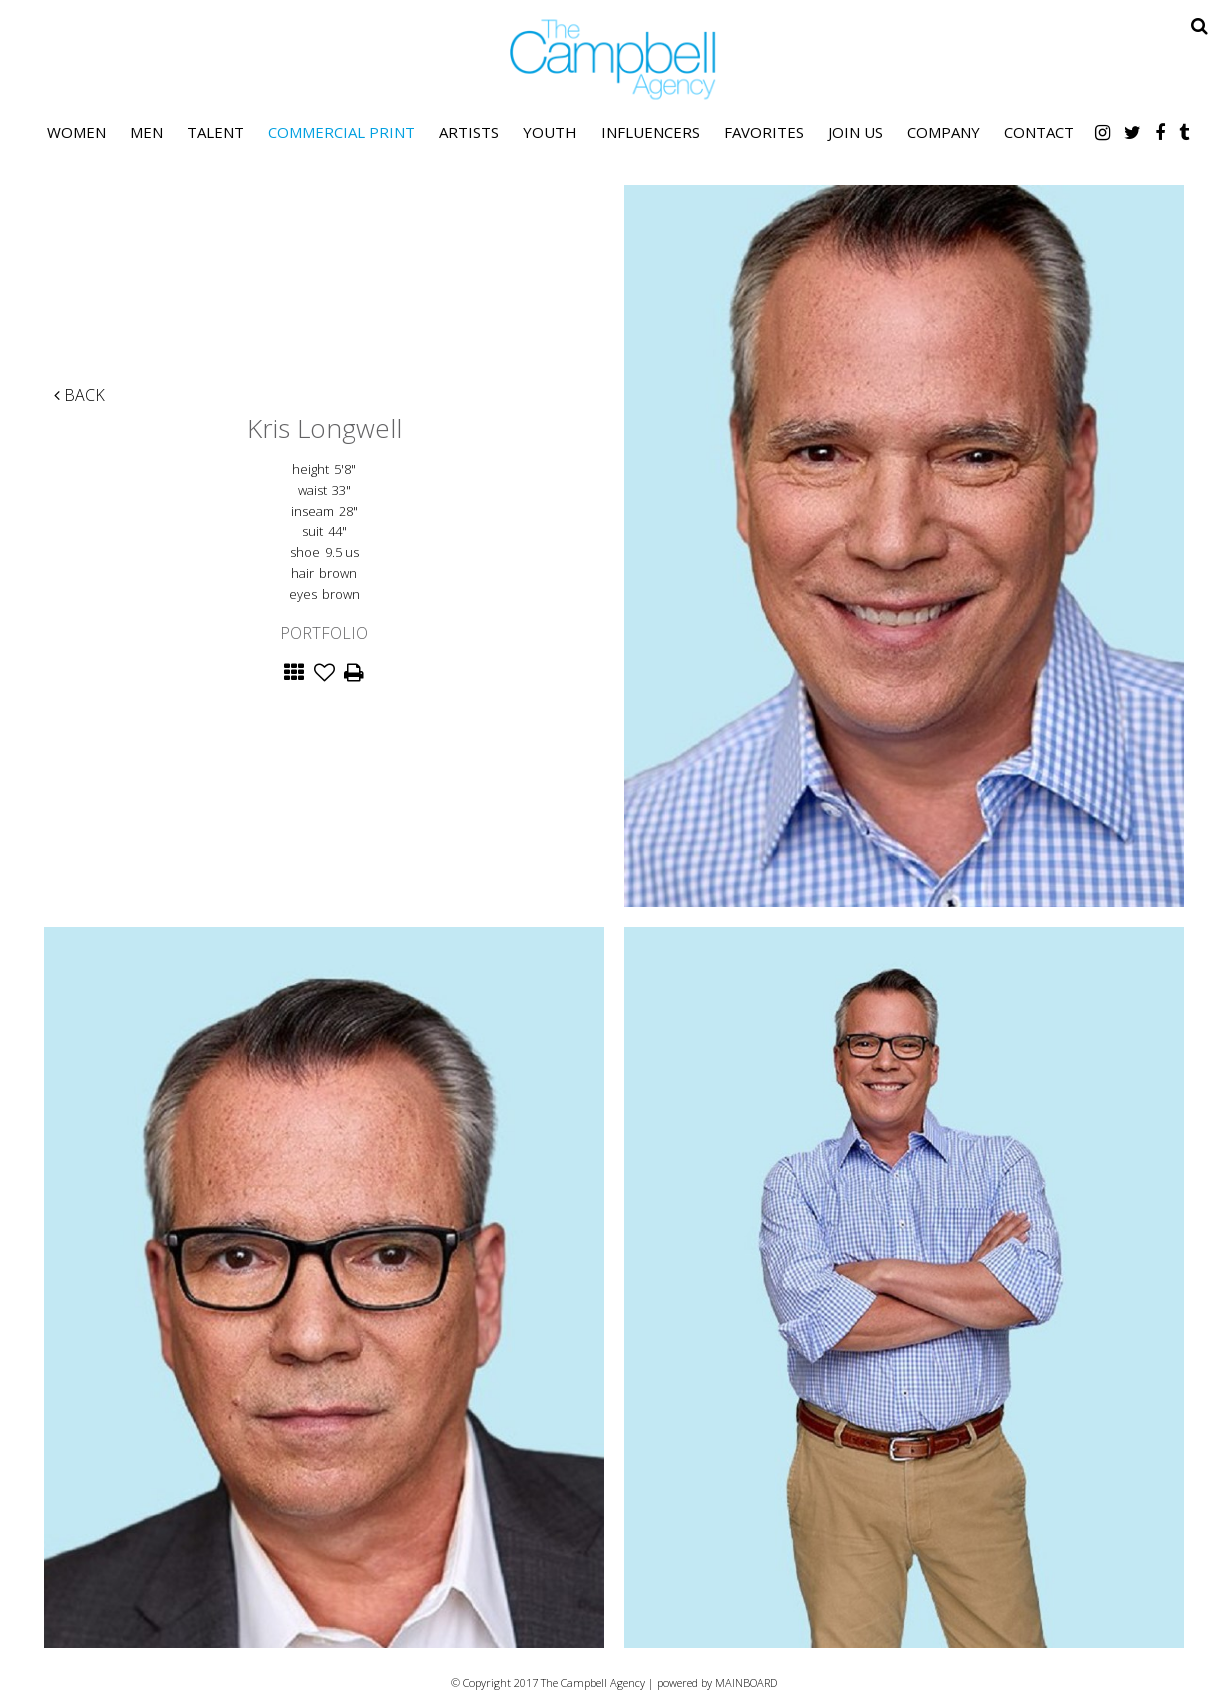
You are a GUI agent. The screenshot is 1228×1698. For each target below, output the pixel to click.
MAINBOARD (746, 1682)
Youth (550, 132)
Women (76, 132)
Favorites (764, 132)
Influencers (650, 132)
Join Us (855, 132)
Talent (215, 132)
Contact (1039, 132)
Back (79, 395)
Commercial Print (341, 132)
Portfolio (324, 633)
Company (943, 132)
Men (146, 132)
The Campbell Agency (614, 59)
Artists (469, 132)
